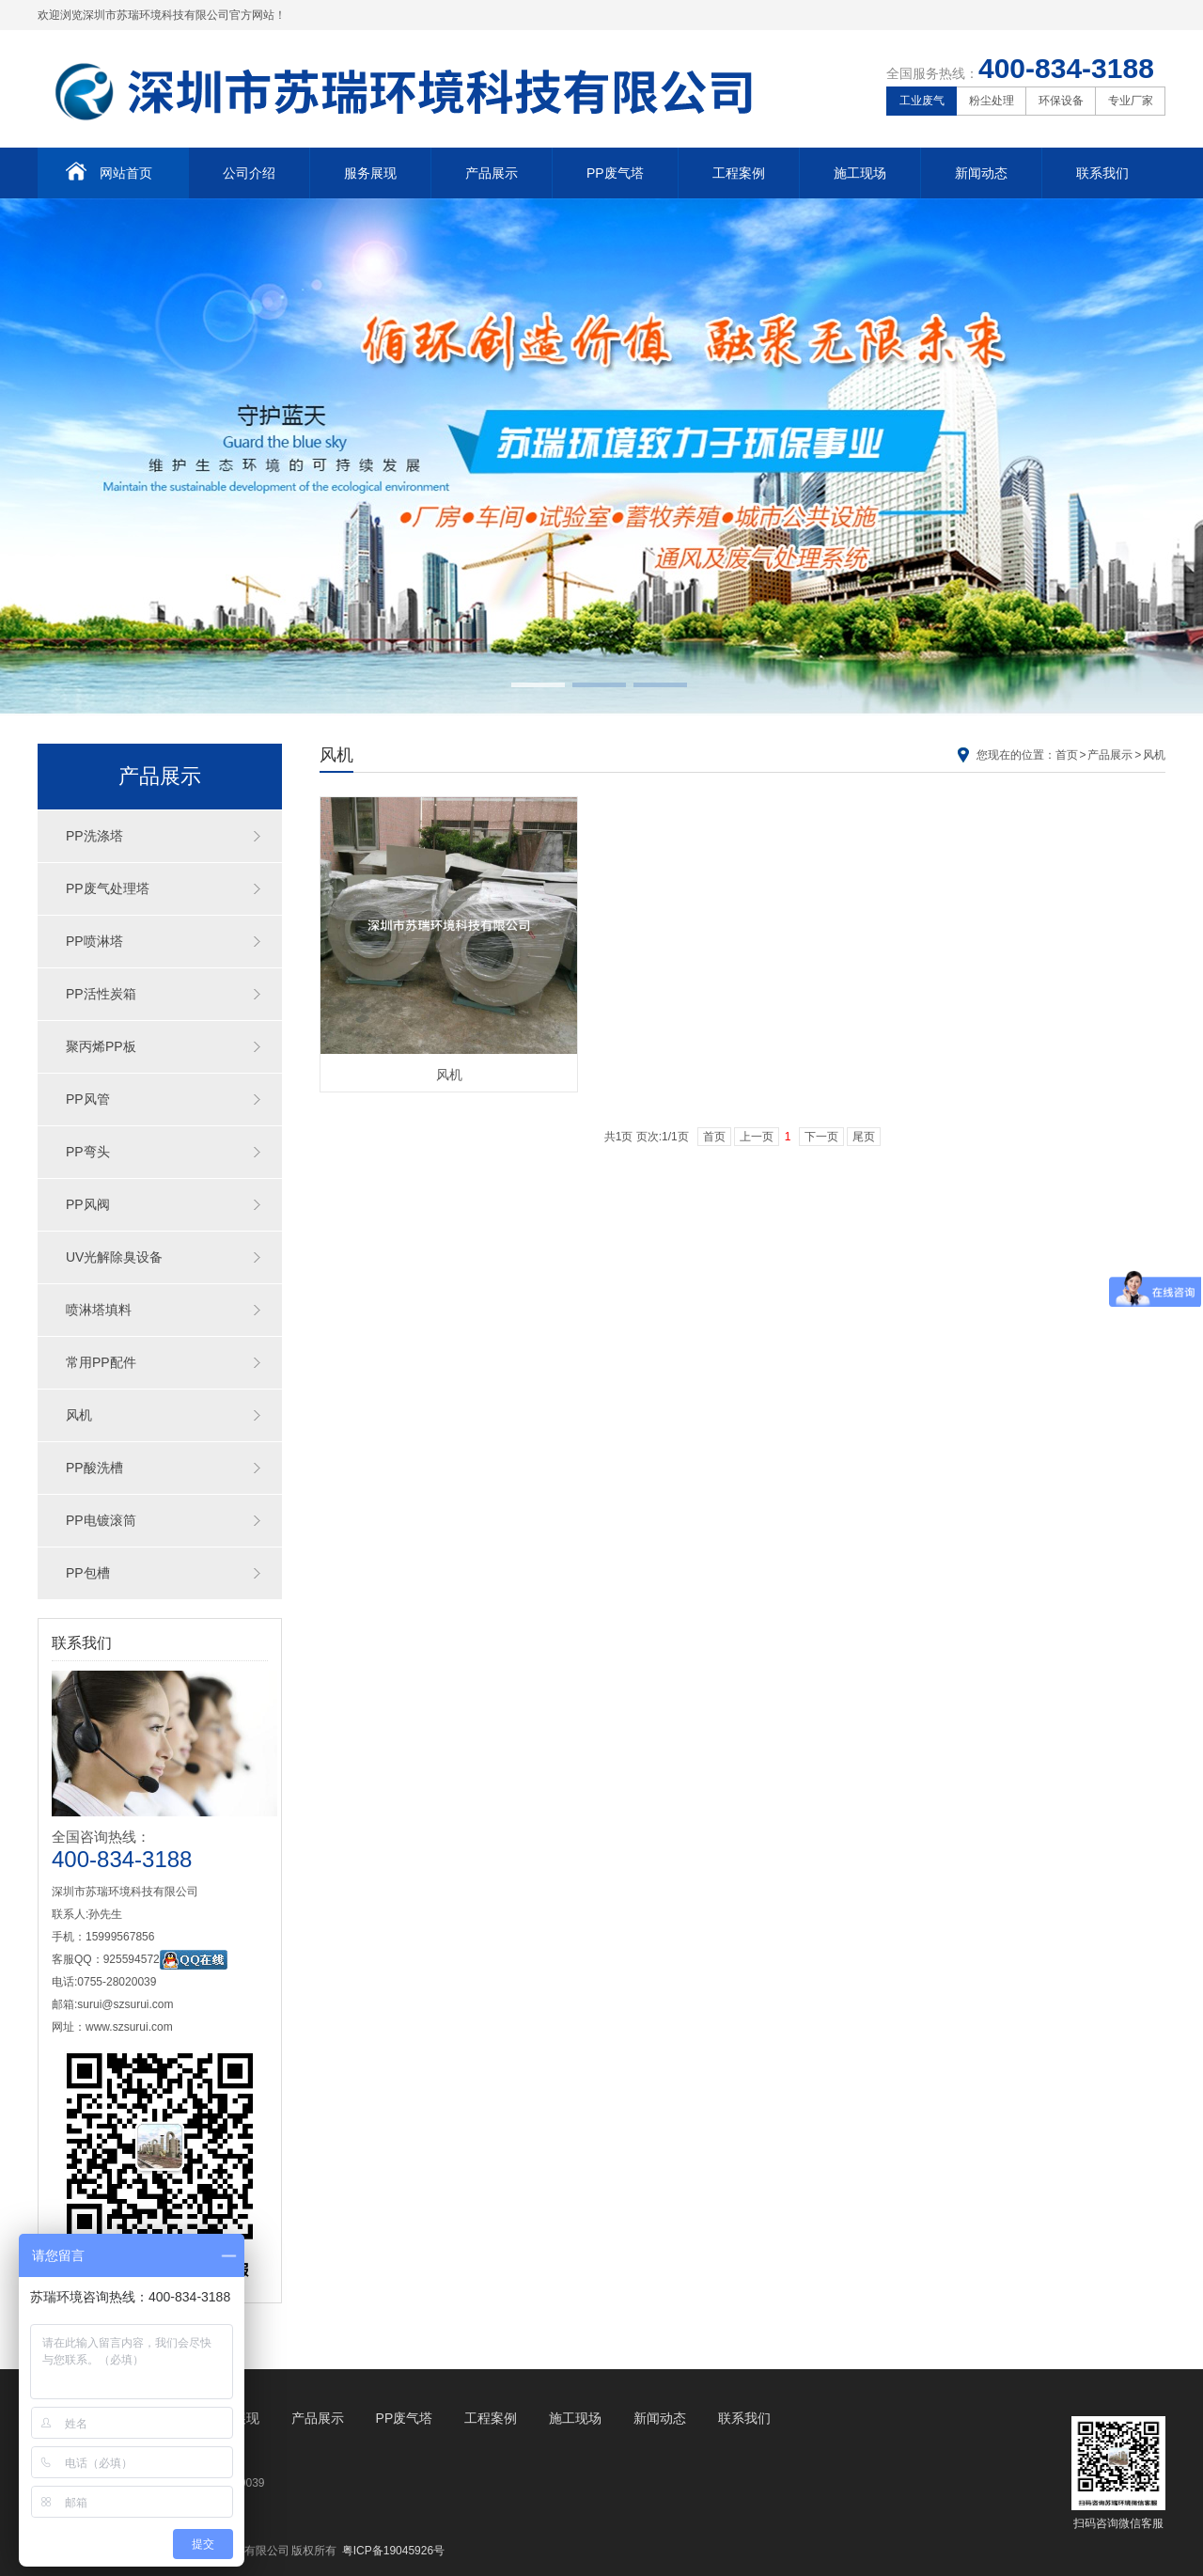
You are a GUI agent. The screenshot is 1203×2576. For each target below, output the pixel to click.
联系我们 (1102, 173)
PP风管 (88, 1099)
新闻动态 (981, 173)
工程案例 (738, 173)
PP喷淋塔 (94, 941)
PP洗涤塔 (94, 835)
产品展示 (491, 173)
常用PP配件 (101, 1362)
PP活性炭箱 (101, 993)
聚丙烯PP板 (101, 1046)
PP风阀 (88, 1204)
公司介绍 (249, 173)
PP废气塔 (615, 173)
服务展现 (370, 173)
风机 (79, 1414)
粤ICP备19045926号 (393, 2550)
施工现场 (860, 173)
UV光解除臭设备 (114, 1256)
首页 (1066, 755)
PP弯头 (88, 1151)
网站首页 (109, 171)
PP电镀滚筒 (101, 1520)
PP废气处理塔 (107, 888)
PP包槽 (88, 1572)
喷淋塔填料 (99, 1309)
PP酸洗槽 (94, 1467)
